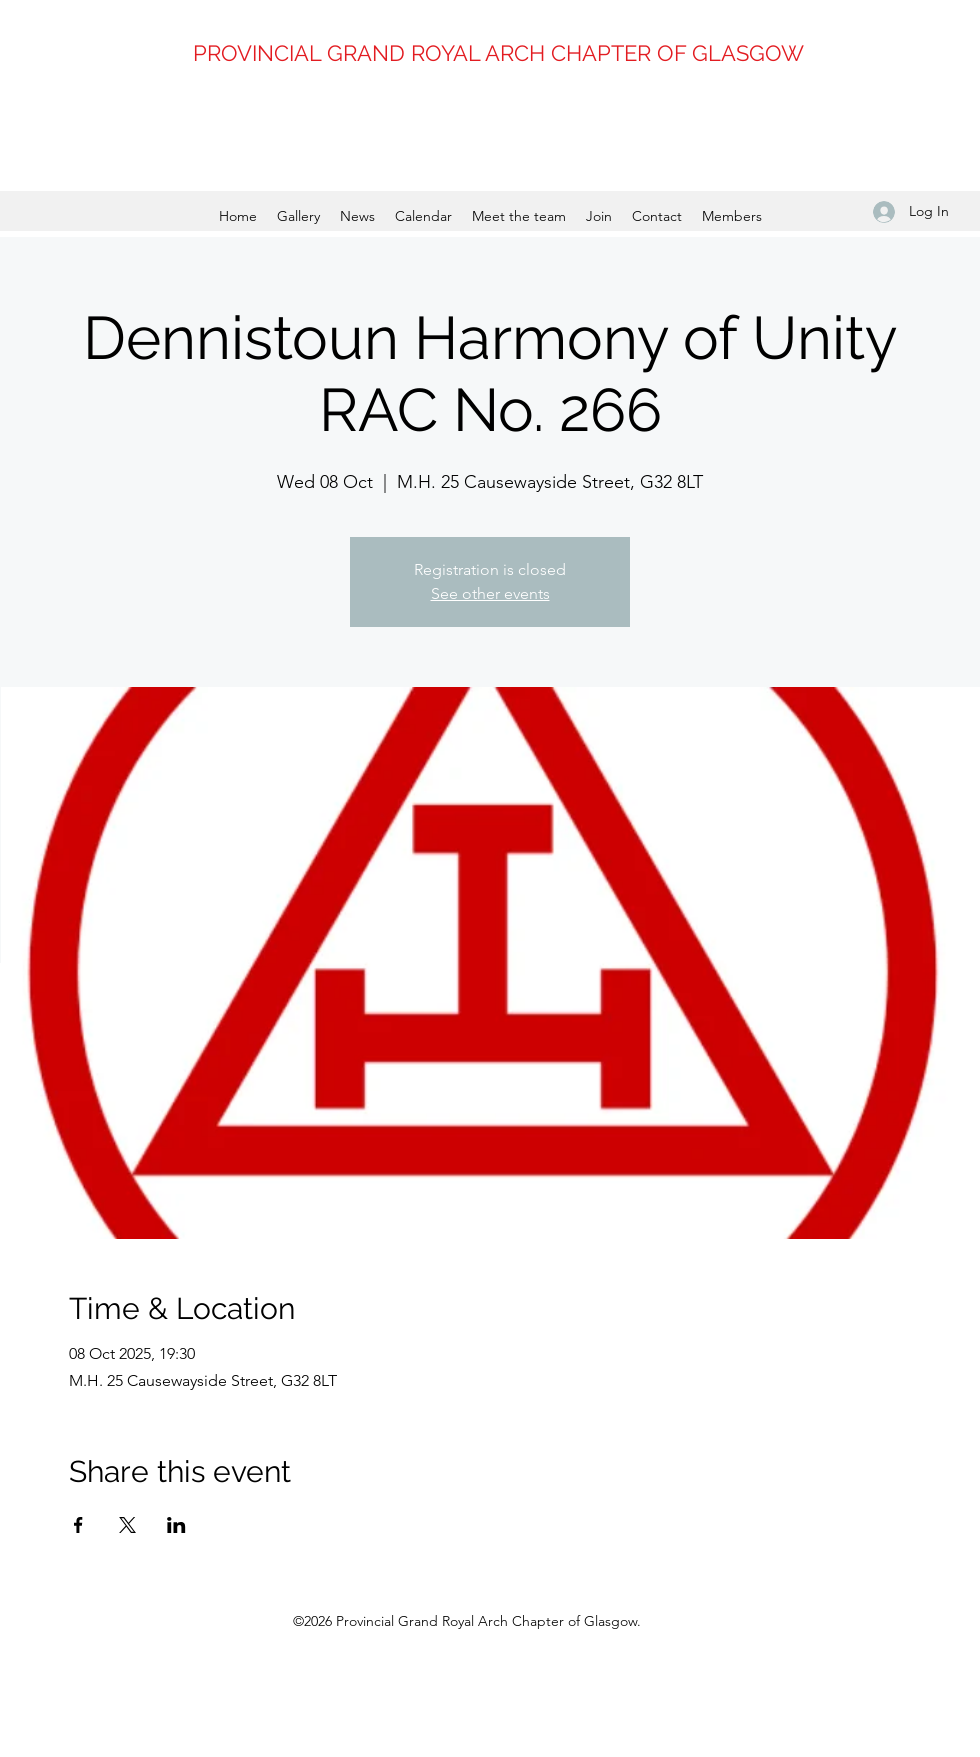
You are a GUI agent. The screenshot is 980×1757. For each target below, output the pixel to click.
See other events (490, 593)
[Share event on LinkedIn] (176, 1525)
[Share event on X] (127, 1525)
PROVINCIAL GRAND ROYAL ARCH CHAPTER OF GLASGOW (498, 53)
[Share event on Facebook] (78, 1525)
